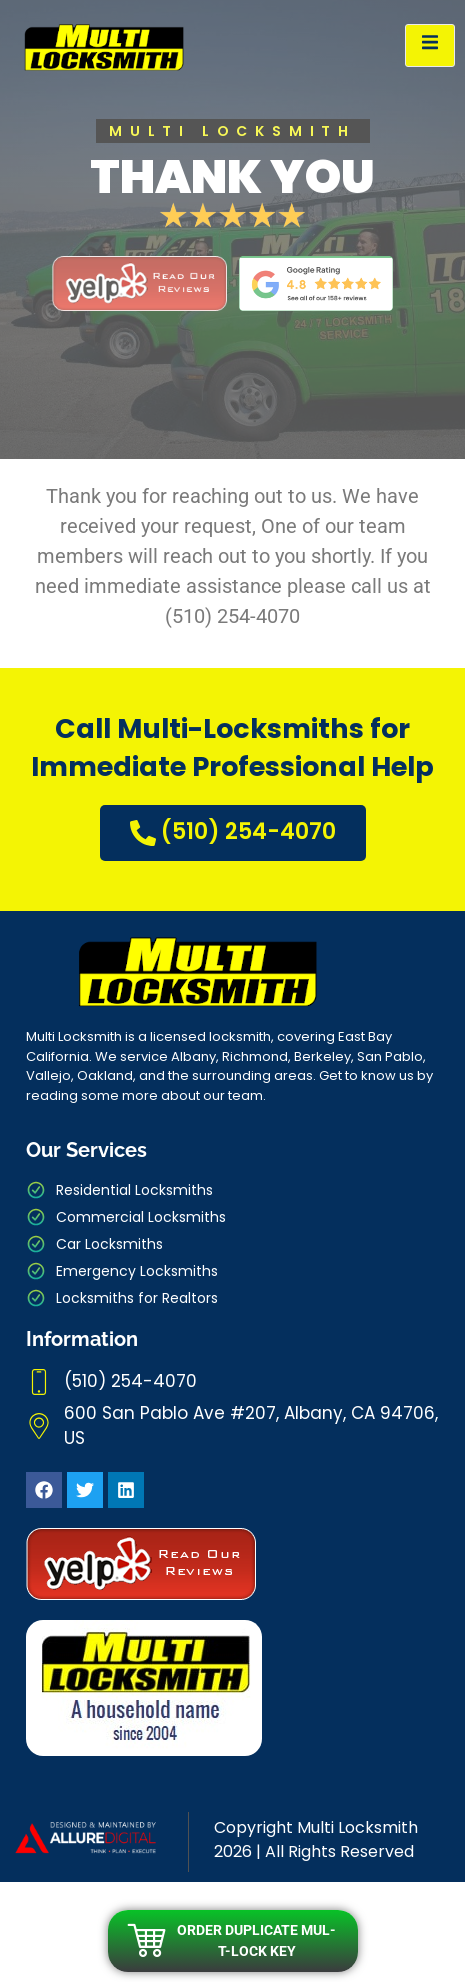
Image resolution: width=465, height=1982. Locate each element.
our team (233, 1095)
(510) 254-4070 (233, 832)
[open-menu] (430, 45)
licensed (178, 1036)
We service (131, 1056)
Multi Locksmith (357, 1827)
